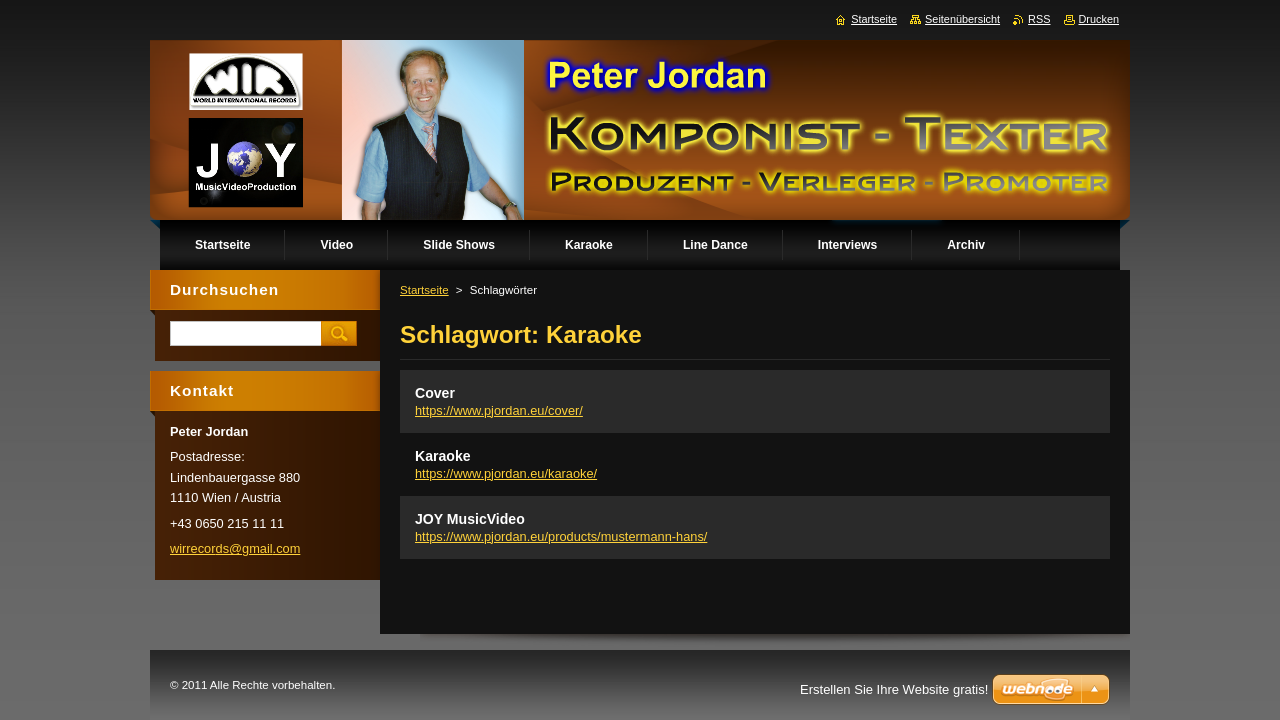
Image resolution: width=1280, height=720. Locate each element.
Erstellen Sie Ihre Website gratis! (894, 689)
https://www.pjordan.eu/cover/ (499, 410)
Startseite (424, 290)
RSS (1039, 19)
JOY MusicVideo (470, 519)
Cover (435, 393)
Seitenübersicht (962, 19)
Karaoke (443, 456)
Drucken (1099, 19)
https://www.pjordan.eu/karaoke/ (506, 473)
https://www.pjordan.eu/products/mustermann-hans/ (561, 536)
